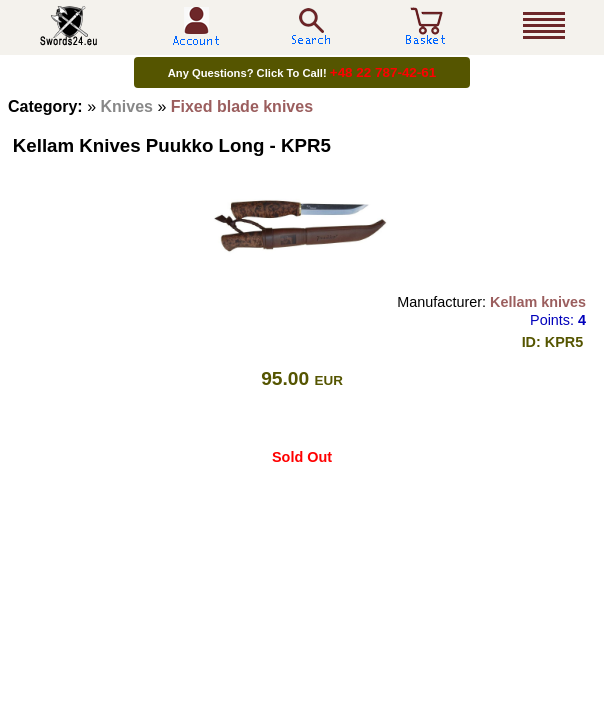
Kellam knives (538, 302)
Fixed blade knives (242, 106)
